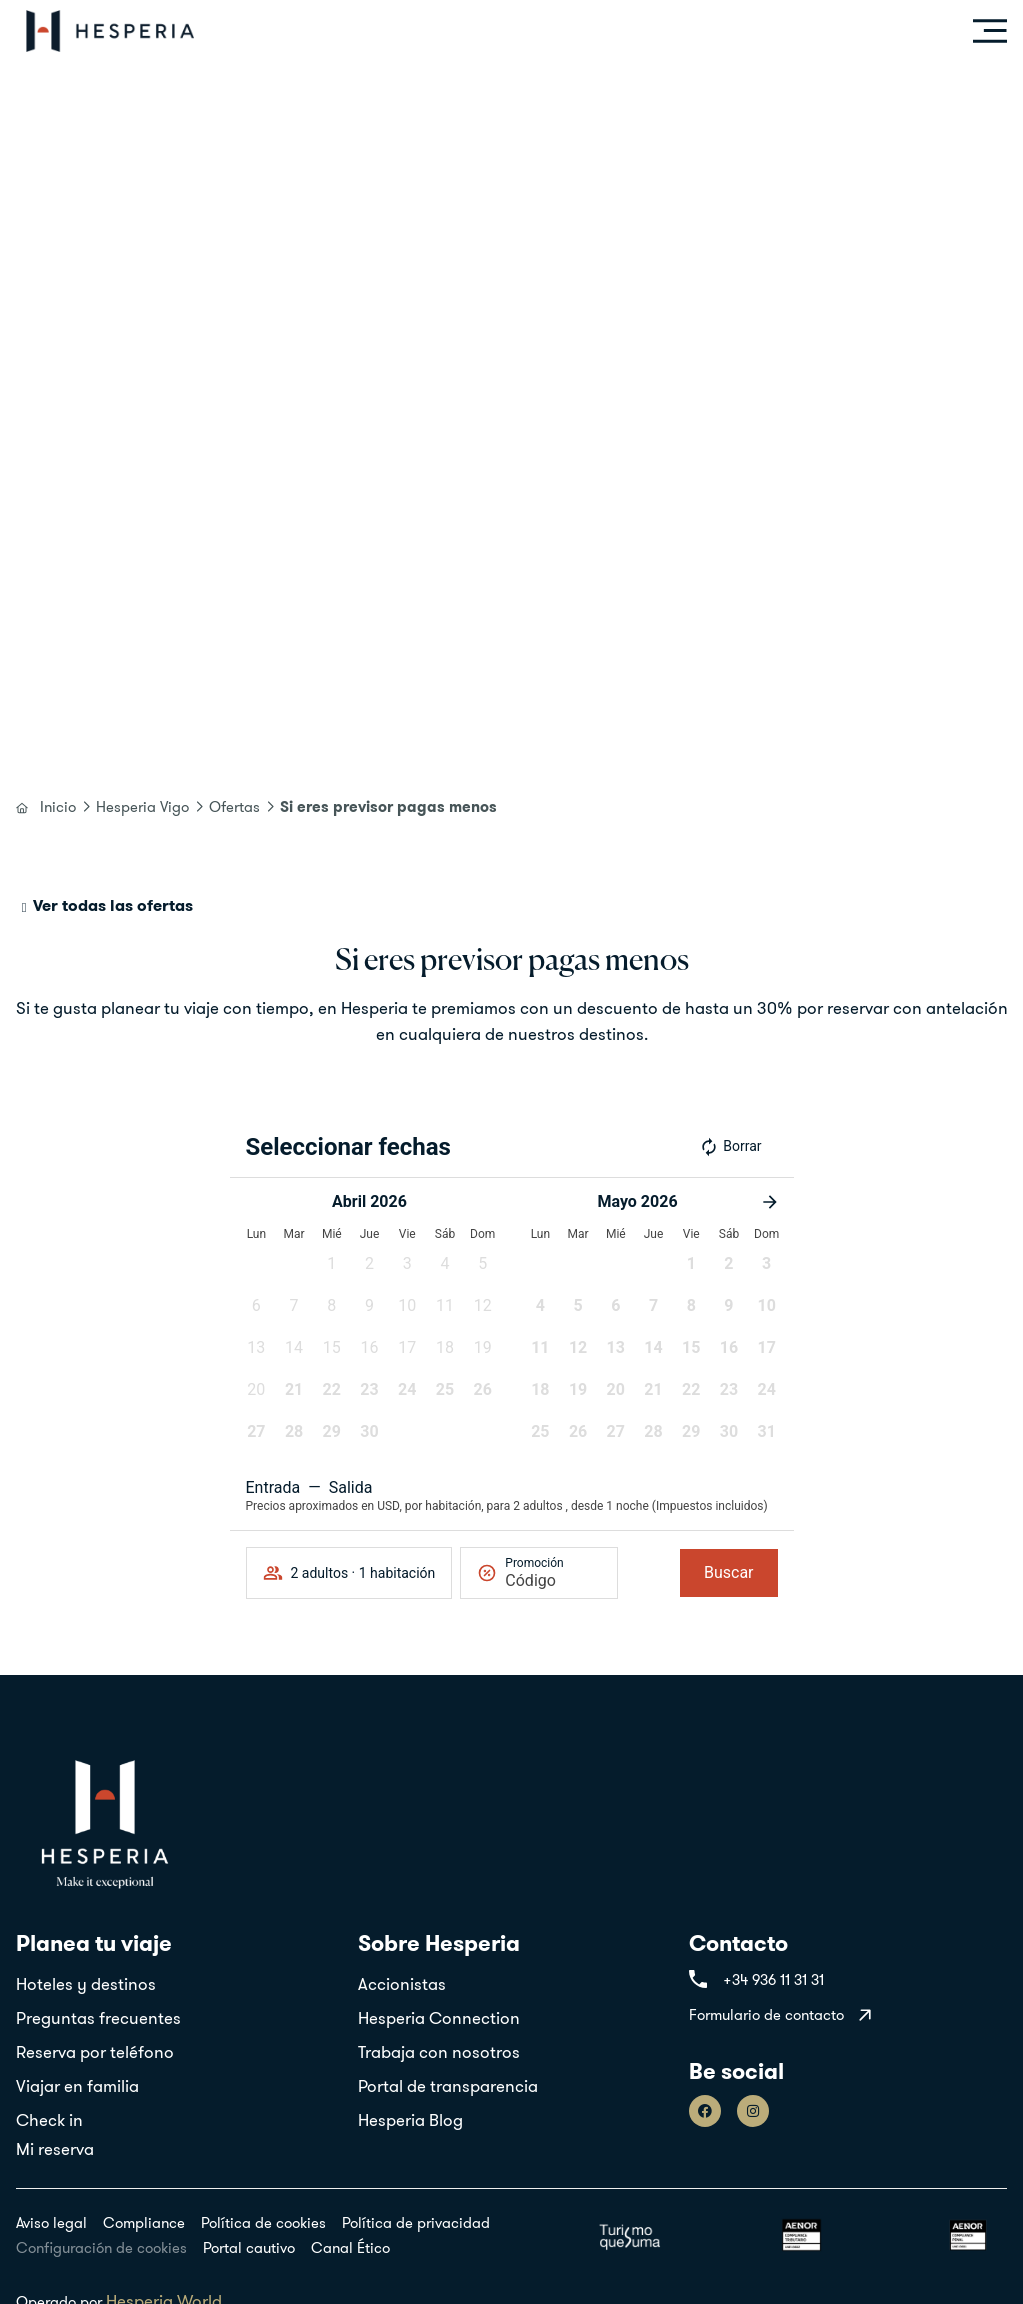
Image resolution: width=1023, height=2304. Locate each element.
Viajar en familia (77, 2086)
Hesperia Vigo (142, 806)
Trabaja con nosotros (439, 2052)
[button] (332, 1270)
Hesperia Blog (410, 2120)
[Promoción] (553, 1580)
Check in (49, 2120)
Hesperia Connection (439, 2018)
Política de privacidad (416, 2222)
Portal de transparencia (448, 2086)
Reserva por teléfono (95, 2052)
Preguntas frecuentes (98, 2018)
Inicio (58, 806)
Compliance (144, 2222)
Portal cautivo (249, 2247)
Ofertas (234, 806)
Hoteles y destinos (86, 1984)
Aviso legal (51, 2222)
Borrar (730, 1147)
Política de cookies (263, 2222)
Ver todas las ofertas (113, 905)
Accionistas (402, 1984)
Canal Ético (350, 2247)
